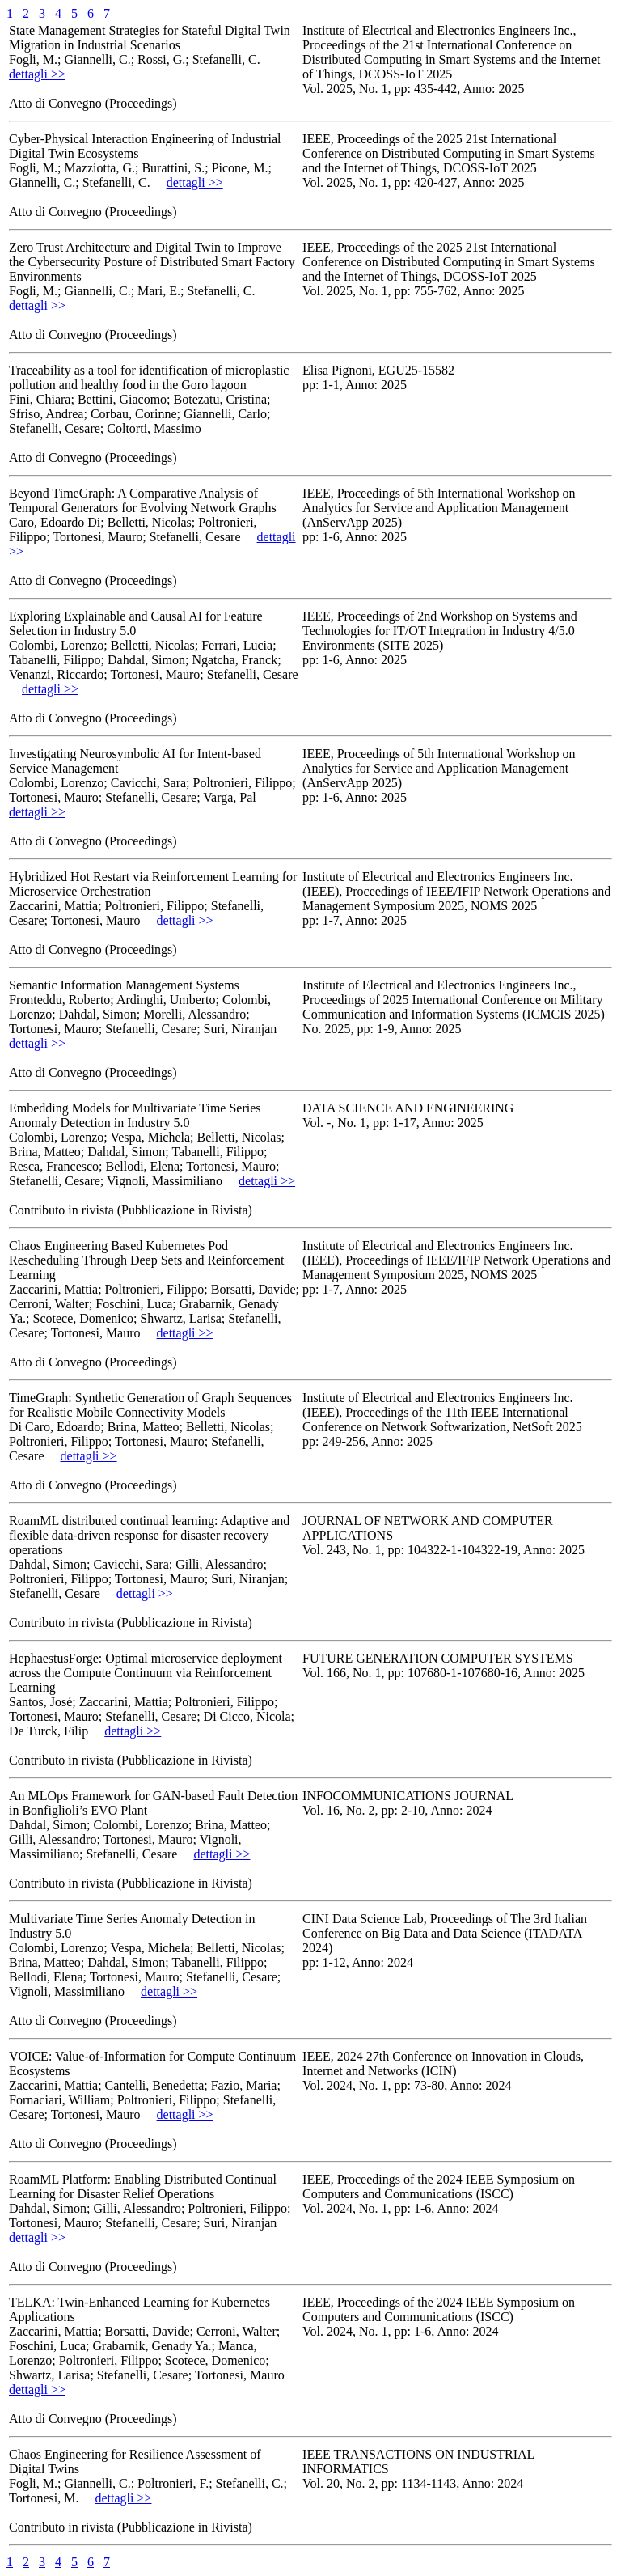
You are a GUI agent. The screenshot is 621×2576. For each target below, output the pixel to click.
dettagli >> (37, 74)
